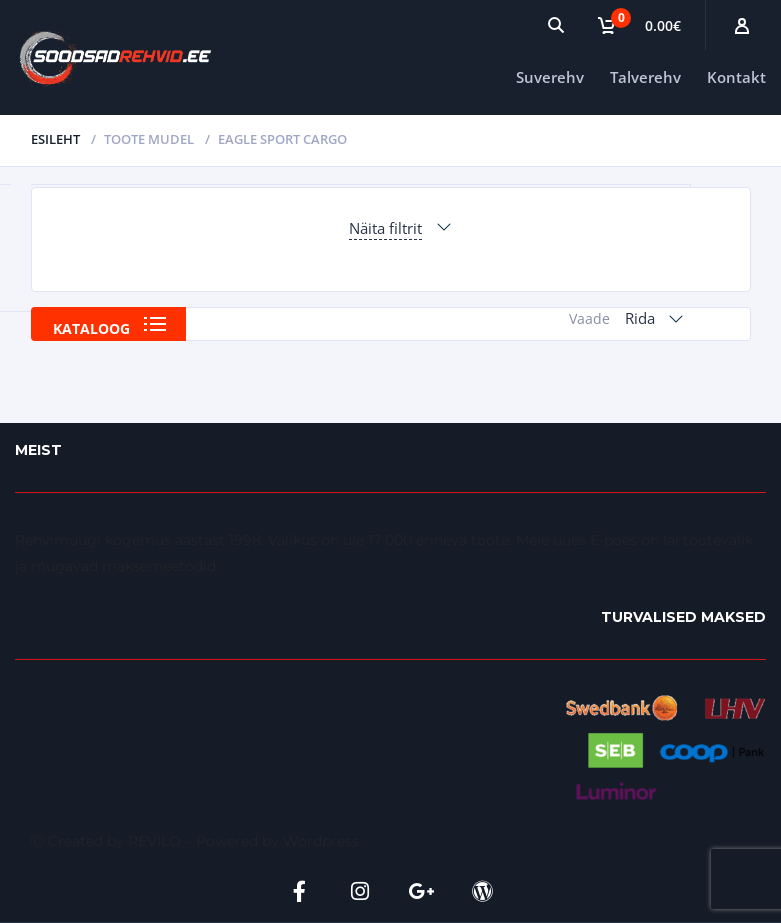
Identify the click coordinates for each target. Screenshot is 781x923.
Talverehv (645, 77)
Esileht (55, 139)
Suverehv (550, 77)
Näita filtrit (385, 228)
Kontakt (736, 77)
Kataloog (91, 328)
